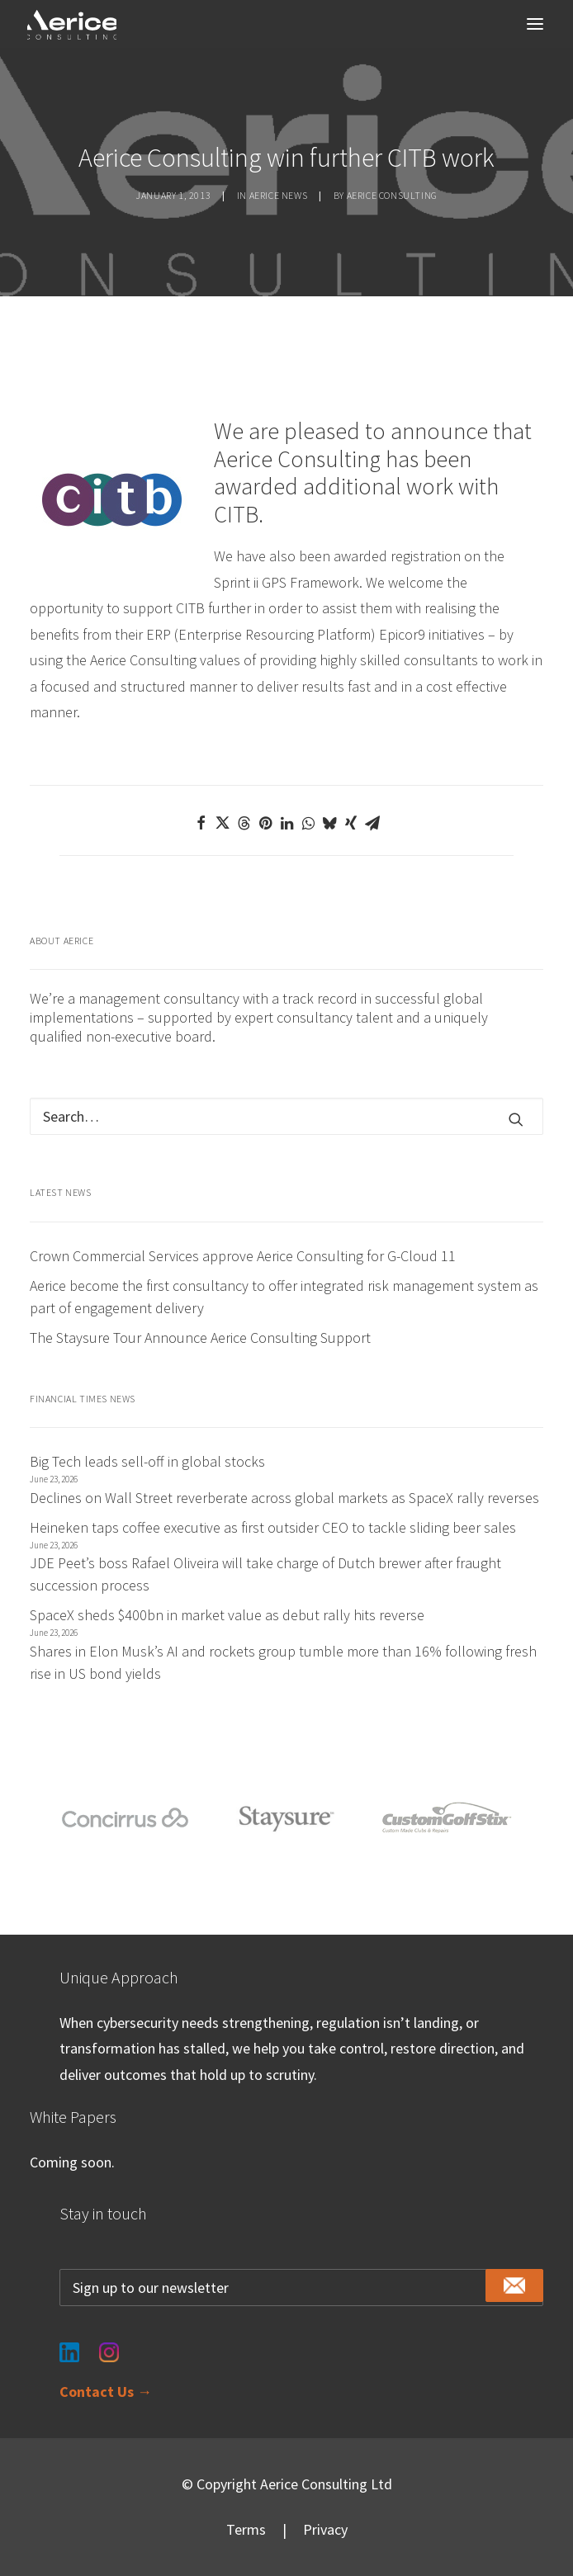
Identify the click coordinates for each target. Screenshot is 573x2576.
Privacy (325, 2529)
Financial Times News (82, 1398)
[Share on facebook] (201, 823)
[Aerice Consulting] (71, 25)
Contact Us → (105, 2391)
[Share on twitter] (222, 823)
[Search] (286, 1116)
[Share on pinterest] (265, 823)
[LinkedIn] (69, 2343)
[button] (535, 24)
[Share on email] (372, 823)
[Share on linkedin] (286, 823)
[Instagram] (109, 2343)
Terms (246, 2529)
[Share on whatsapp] (308, 823)
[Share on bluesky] (329, 823)
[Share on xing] (351, 823)
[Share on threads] (243, 823)
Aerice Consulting (392, 195)
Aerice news (278, 195)
